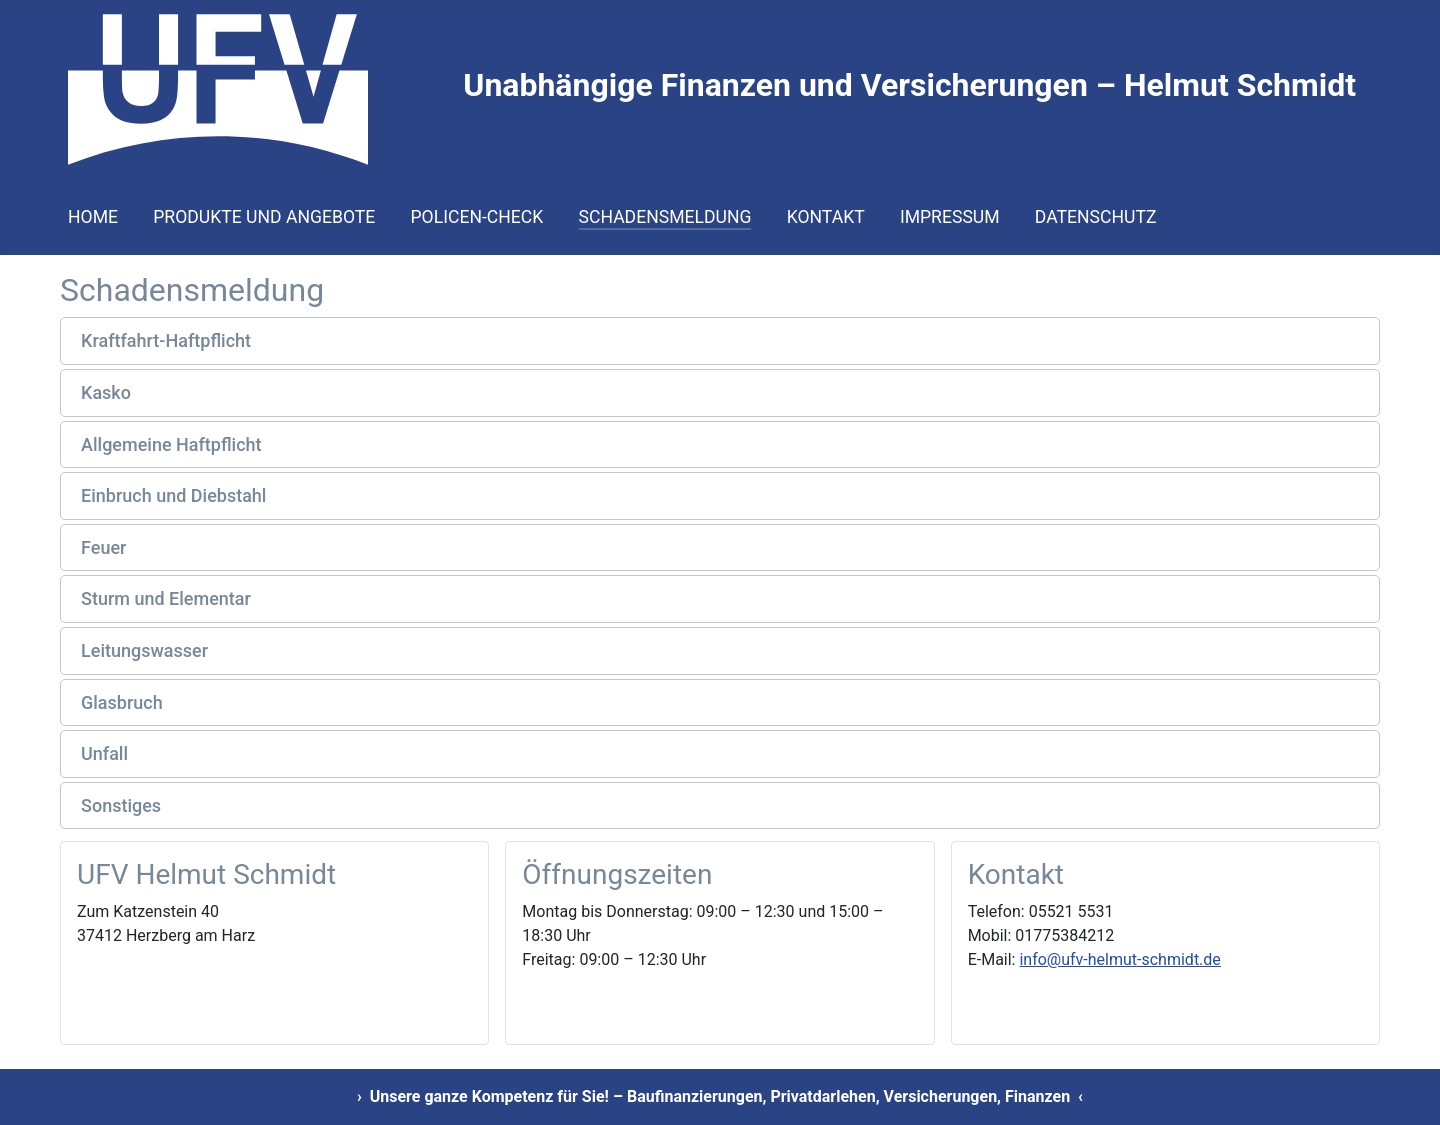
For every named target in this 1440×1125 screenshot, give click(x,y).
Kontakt (826, 217)
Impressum (950, 217)
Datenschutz (1096, 217)
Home (93, 217)
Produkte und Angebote (264, 217)
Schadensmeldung (665, 217)
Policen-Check (477, 217)
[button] (720, 341)
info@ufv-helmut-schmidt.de (1119, 959)
